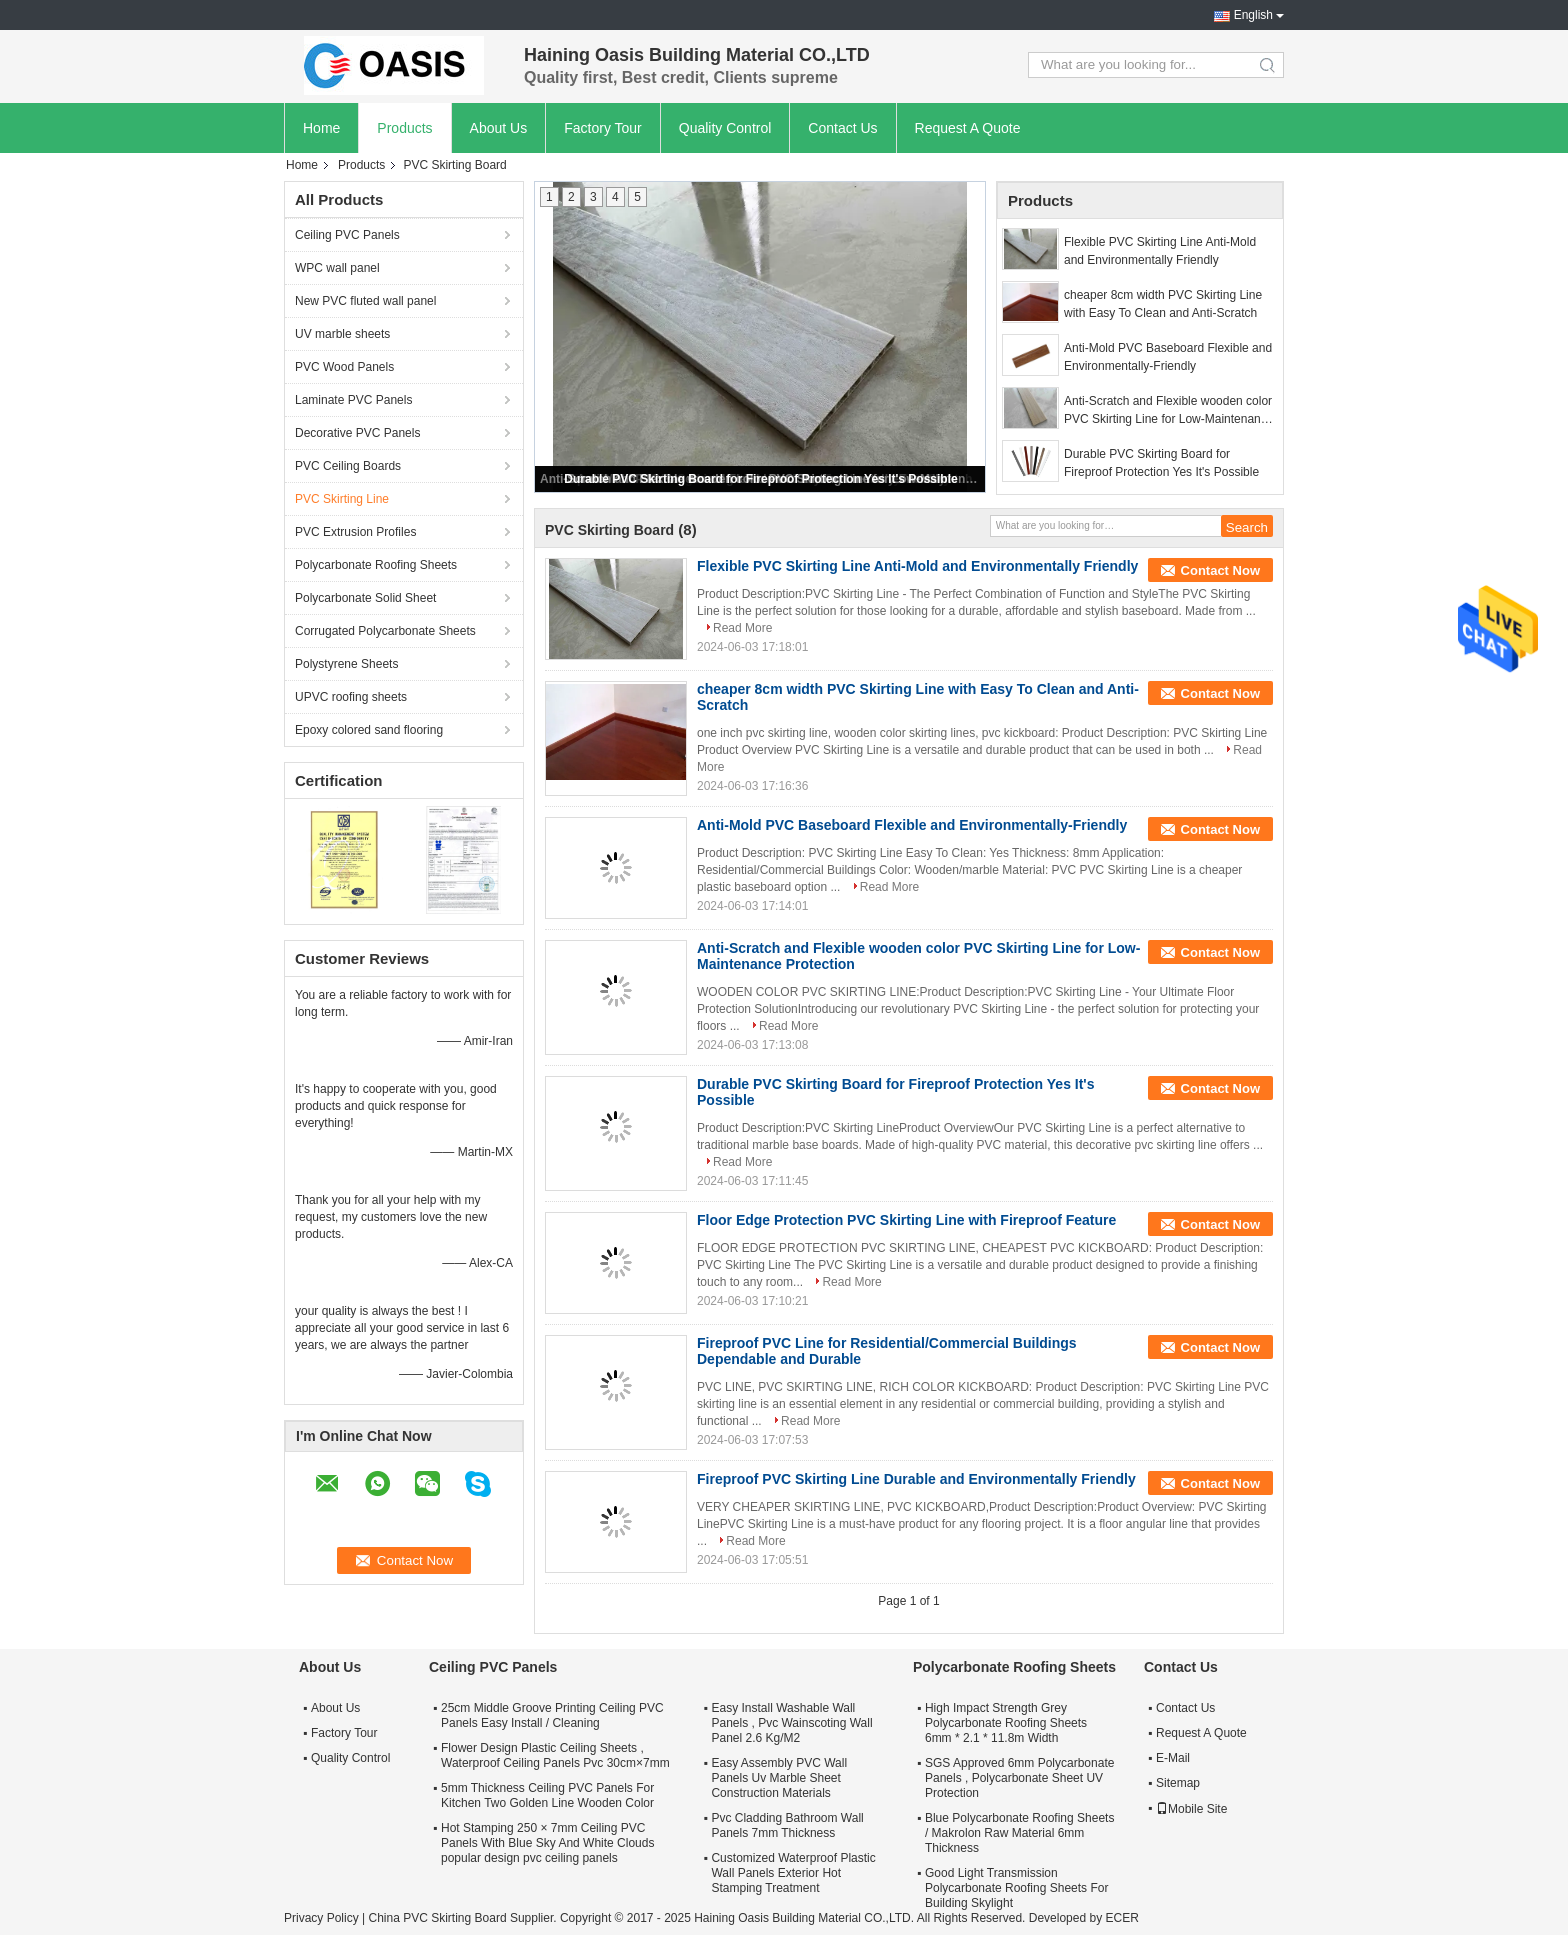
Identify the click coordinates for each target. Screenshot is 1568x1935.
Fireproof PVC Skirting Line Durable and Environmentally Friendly (916, 1479)
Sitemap (1178, 1783)
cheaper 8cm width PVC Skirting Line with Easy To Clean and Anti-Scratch (1163, 304)
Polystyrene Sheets (346, 664)
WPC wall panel (337, 268)
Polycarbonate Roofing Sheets (376, 565)
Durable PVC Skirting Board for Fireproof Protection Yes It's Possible (760, 479)
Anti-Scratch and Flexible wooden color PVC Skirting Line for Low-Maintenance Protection (1168, 411)
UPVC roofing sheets (351, 697)
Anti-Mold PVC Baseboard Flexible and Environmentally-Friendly (1168, 357)
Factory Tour (603, 128)
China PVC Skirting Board (437, 1918)
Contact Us (842, 128)
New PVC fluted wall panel (365, 301)
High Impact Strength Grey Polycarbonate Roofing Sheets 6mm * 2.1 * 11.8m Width (1006, 1723)
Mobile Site (1191, 1809)
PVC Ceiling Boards (348, 466)
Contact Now (1220, 570)
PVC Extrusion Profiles (355, 532)
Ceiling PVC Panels (347, 235)
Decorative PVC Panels (357, 433)
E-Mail (1173, 1758)
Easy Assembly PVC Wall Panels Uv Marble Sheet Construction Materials (779, 1778)
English (1253, 15)
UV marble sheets (342, 334)
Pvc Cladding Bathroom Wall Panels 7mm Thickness (787, 1825)
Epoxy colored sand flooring (369, 730)
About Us (499, 128)
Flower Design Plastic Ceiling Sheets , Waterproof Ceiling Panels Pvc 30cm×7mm (555, 1755)
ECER (1121, 1918)
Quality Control (725, 128)
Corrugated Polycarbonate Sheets (385, 631)
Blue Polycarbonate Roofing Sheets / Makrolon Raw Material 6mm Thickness (1019, 1833)
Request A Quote (968, 128)
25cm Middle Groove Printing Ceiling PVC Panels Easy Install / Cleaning (552, 1715)
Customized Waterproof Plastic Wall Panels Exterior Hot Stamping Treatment (793, 1873)
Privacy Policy (321, 1918)
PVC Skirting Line (342, 499)
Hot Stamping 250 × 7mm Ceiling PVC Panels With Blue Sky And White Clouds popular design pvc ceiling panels (547, 1843)
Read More (742, 628)
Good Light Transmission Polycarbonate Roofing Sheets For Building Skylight (1016, 1888)
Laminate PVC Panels (353, 400)
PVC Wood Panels (344, 367)
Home (321, 128)
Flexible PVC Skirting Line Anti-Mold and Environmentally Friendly (1160, 251)
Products (404, 128)
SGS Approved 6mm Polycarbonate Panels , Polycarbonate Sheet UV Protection (1019, 1778)
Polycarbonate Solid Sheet (365, 598)
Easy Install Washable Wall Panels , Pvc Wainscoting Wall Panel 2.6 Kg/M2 (791, 1723)
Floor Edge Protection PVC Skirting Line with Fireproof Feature (906, 1220)
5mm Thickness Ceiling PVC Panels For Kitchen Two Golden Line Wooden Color (547, 1795)
